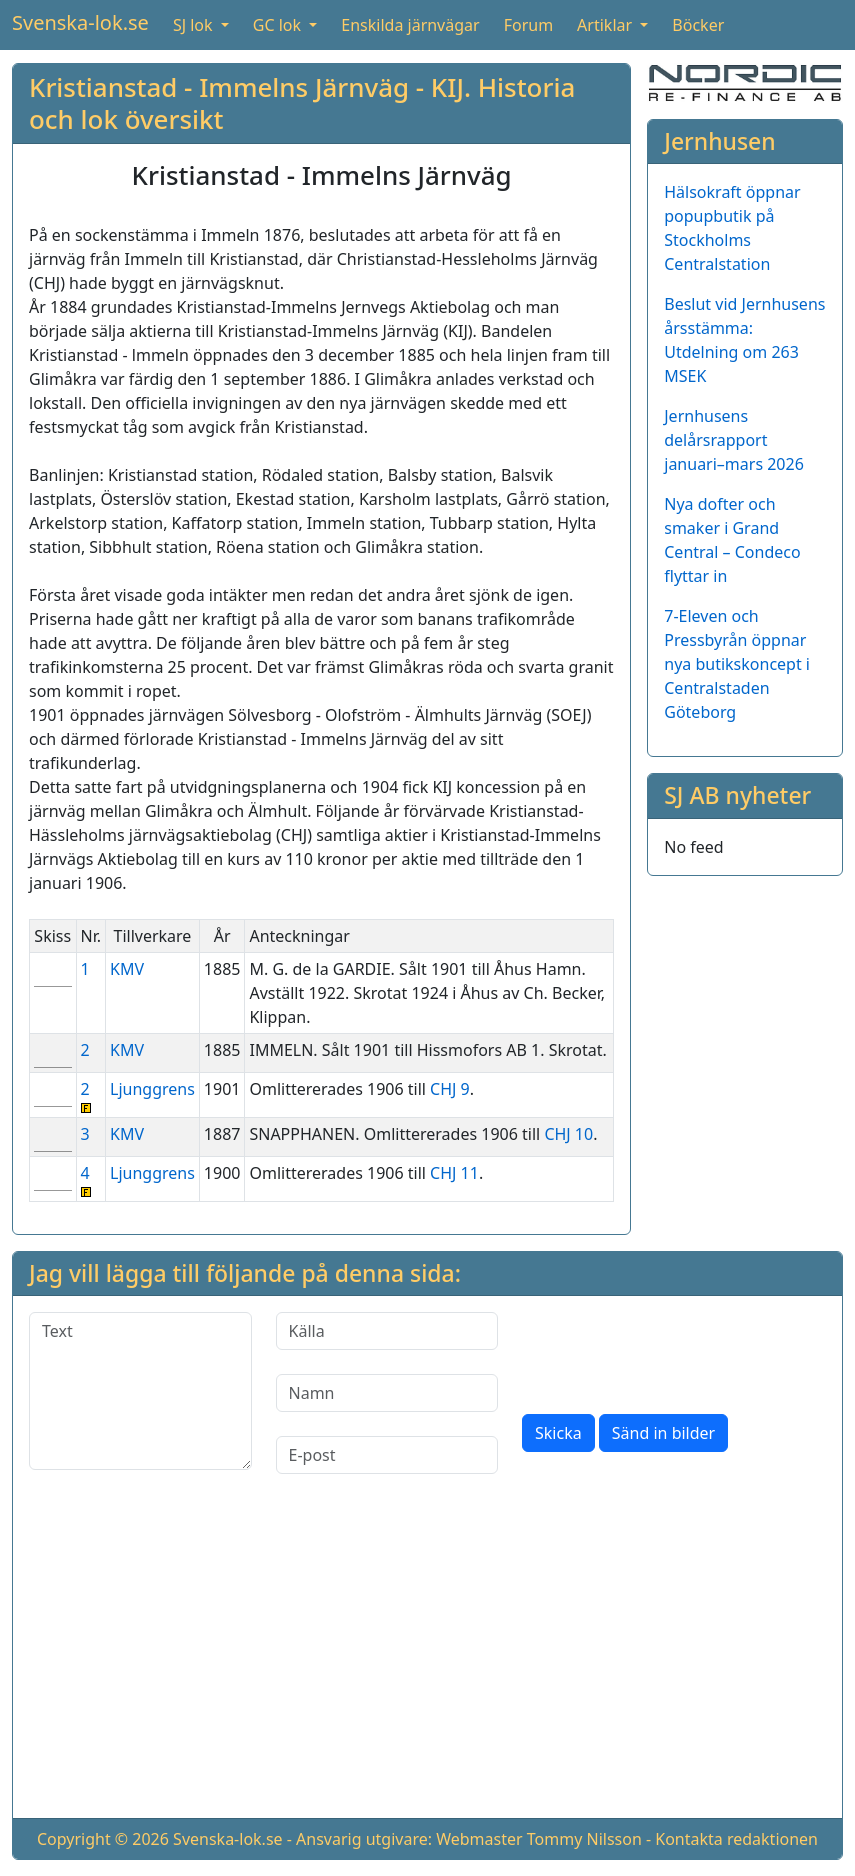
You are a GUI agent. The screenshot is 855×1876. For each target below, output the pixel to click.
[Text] (140, 1391)
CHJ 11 (454, 1173)
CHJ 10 (568, 1134)
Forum (528, 25)
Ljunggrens (152, 1089)
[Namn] (387, 1393)
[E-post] (387, 1455)
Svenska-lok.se (80, 22)
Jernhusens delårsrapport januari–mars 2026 (734, 440)
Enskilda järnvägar (410, 25)
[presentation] (674, 1351)
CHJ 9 (450, 1089)
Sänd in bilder (663, 1433)
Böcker (698, 25)
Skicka (558, 1433)
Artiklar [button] (606, 25)
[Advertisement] (427, 1662)
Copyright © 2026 (103, 1839)
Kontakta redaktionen (736, 1839)
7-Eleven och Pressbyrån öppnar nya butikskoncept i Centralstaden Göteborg (737, 664)
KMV (127, 969)
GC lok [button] (279, 25)
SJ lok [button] (195, 25)
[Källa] (387, 1331)
